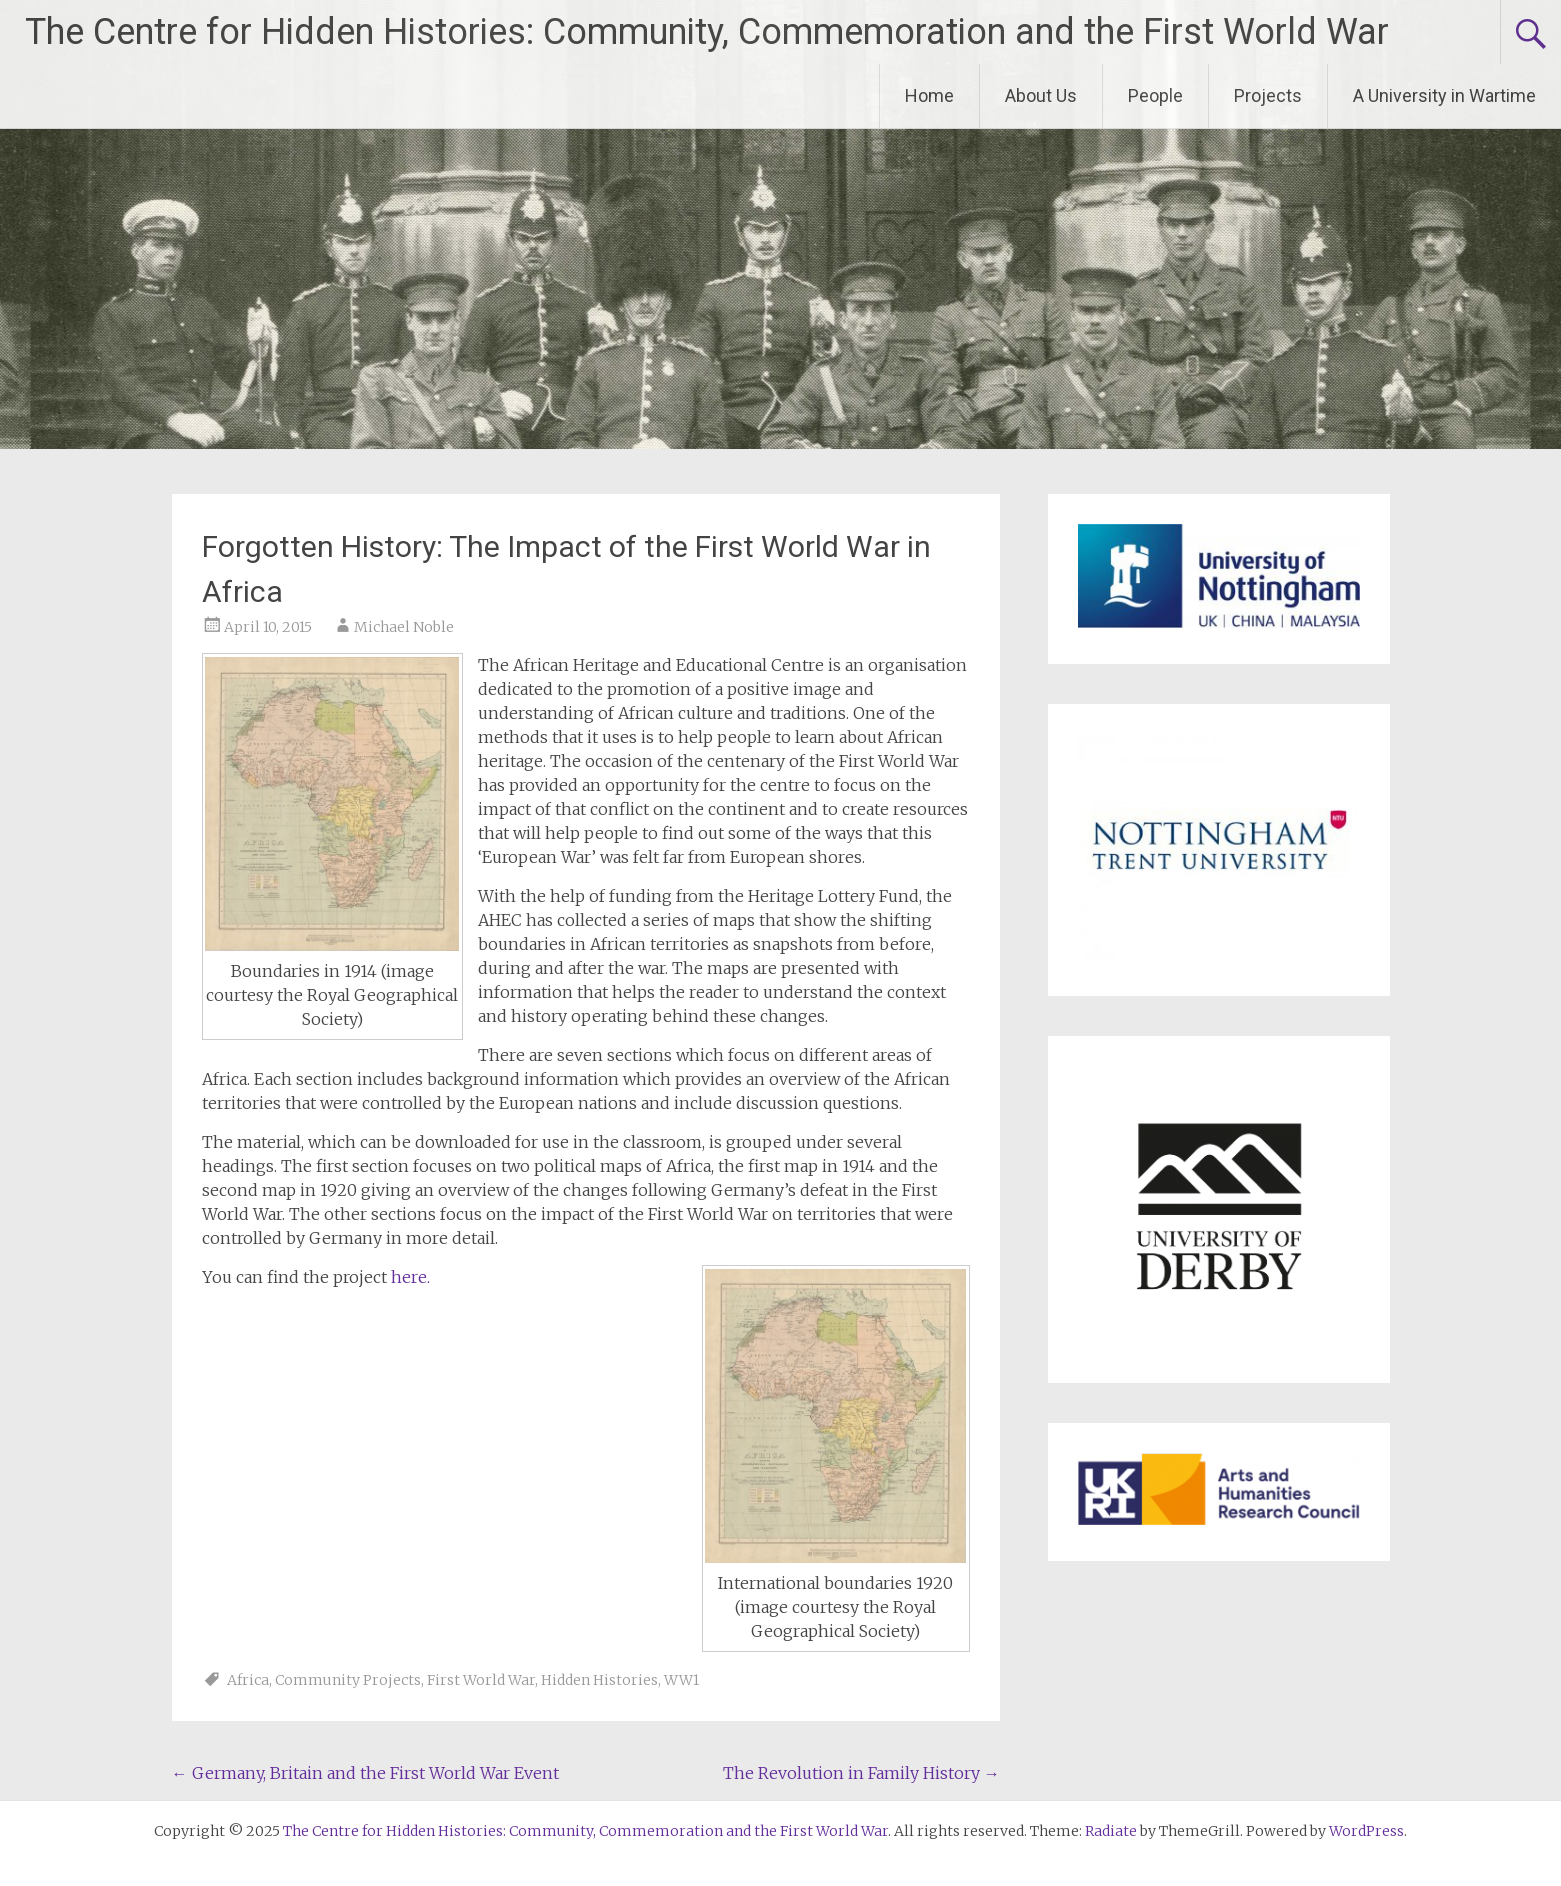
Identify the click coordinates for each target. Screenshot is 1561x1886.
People (1155, 95)
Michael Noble (404, 627)
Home (929, 95)
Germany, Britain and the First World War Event (365, 1773)
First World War (481, 1680)
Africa (248, 1680)
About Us (1041, 95)
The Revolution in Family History (861, 1773)
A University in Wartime (1444, 95)
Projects (1268, 95)
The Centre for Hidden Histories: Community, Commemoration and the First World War (707, 32)
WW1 (681, 1680)
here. (410, 1277)
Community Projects (348, 1680)
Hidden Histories (599, 1680)
